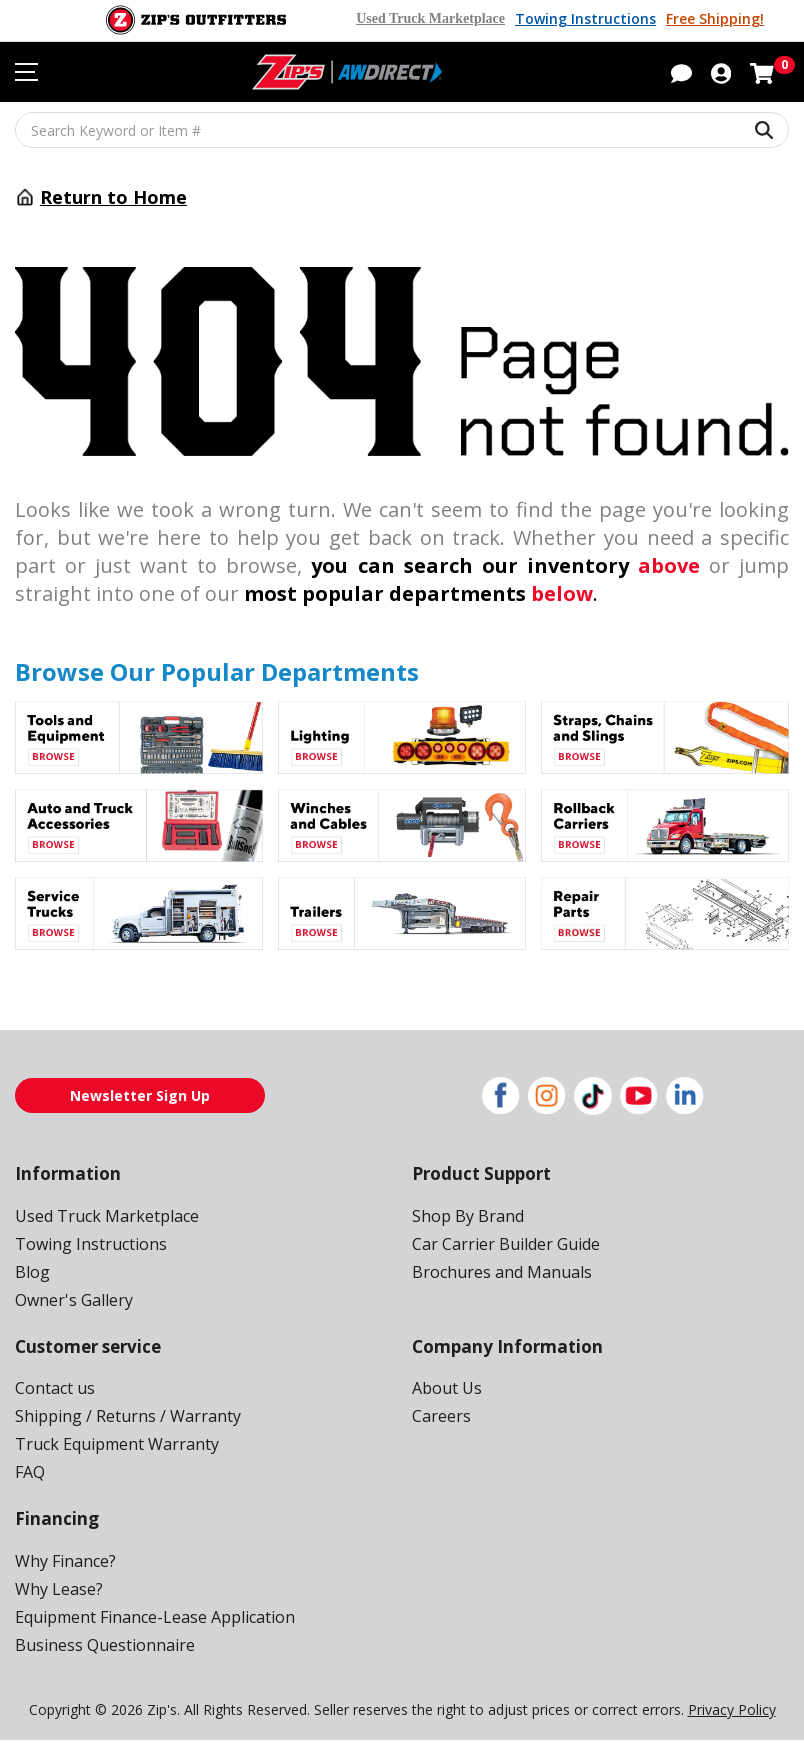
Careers (440, 1417)
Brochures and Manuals (496, 1272)
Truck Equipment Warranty (109, 1445)
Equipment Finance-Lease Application (149, 1619)
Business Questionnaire (99, 1647)
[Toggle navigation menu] (26, 73)
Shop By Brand (466, 1216)
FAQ (31, 1473)
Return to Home (113, 197)
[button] (681, 72)
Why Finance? (66, 1563)
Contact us (53, 1389)
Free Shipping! (715, 19)
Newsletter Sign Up (140, 1095)
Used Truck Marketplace (439, 18)
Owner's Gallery (71, 1300)
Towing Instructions (590, 19)
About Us (445, 1389)
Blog (31, 1272)
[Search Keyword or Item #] (402, 130)
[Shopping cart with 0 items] (762, 72)
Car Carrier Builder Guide (502, 1244)
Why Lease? (59, 1591)
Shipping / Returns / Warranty (119, 1417)
